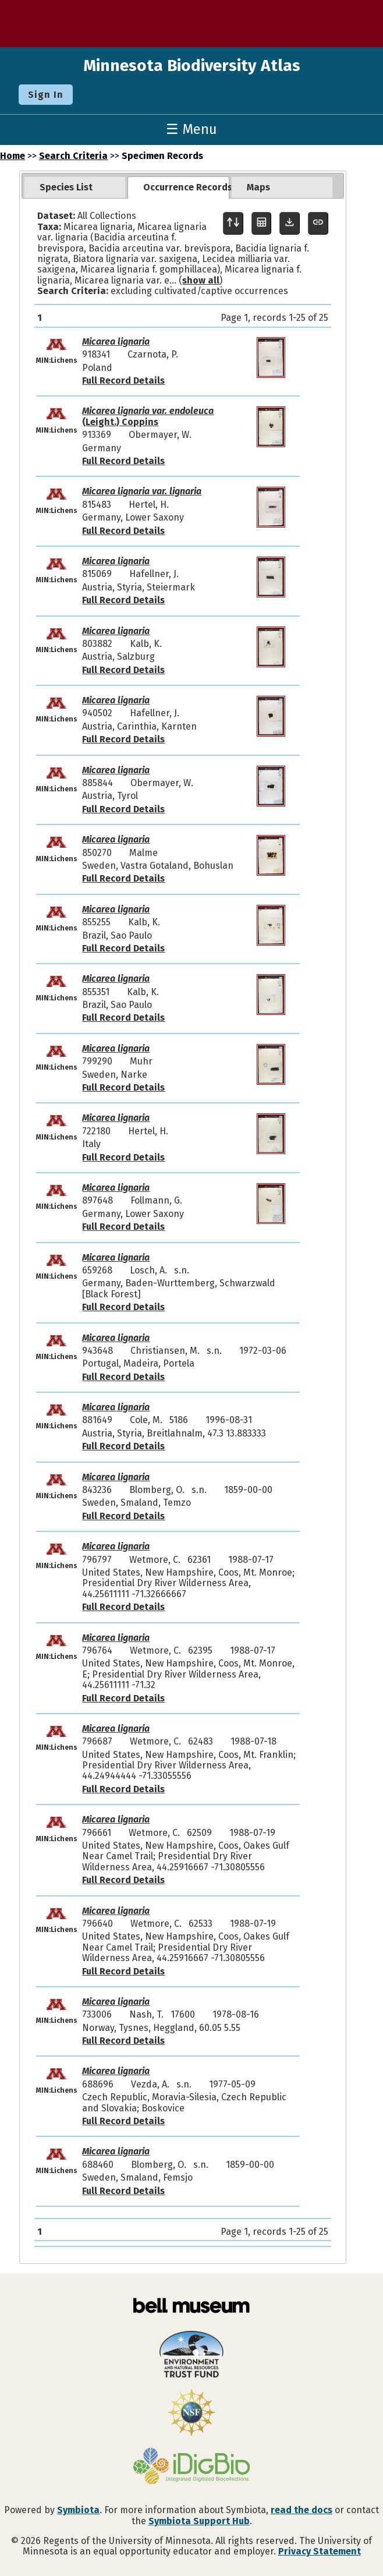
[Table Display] (261, 223)
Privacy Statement (319, 2551)
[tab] (75, 187)
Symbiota (78, 2509)
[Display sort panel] (233, 223)
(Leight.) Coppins (148, 416)
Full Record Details (123, 380)
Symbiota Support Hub (199, 2521)
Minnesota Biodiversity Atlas (191, 65)
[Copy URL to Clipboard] (318, 223)
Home (12, 155)
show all (200, 280)
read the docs (301, 2509)
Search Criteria (73, 155)
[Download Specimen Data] (289, 223)
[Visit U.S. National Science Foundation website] (191, 2413)
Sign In (45, 94)
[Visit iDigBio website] (191, 2467)
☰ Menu (191, 129)
